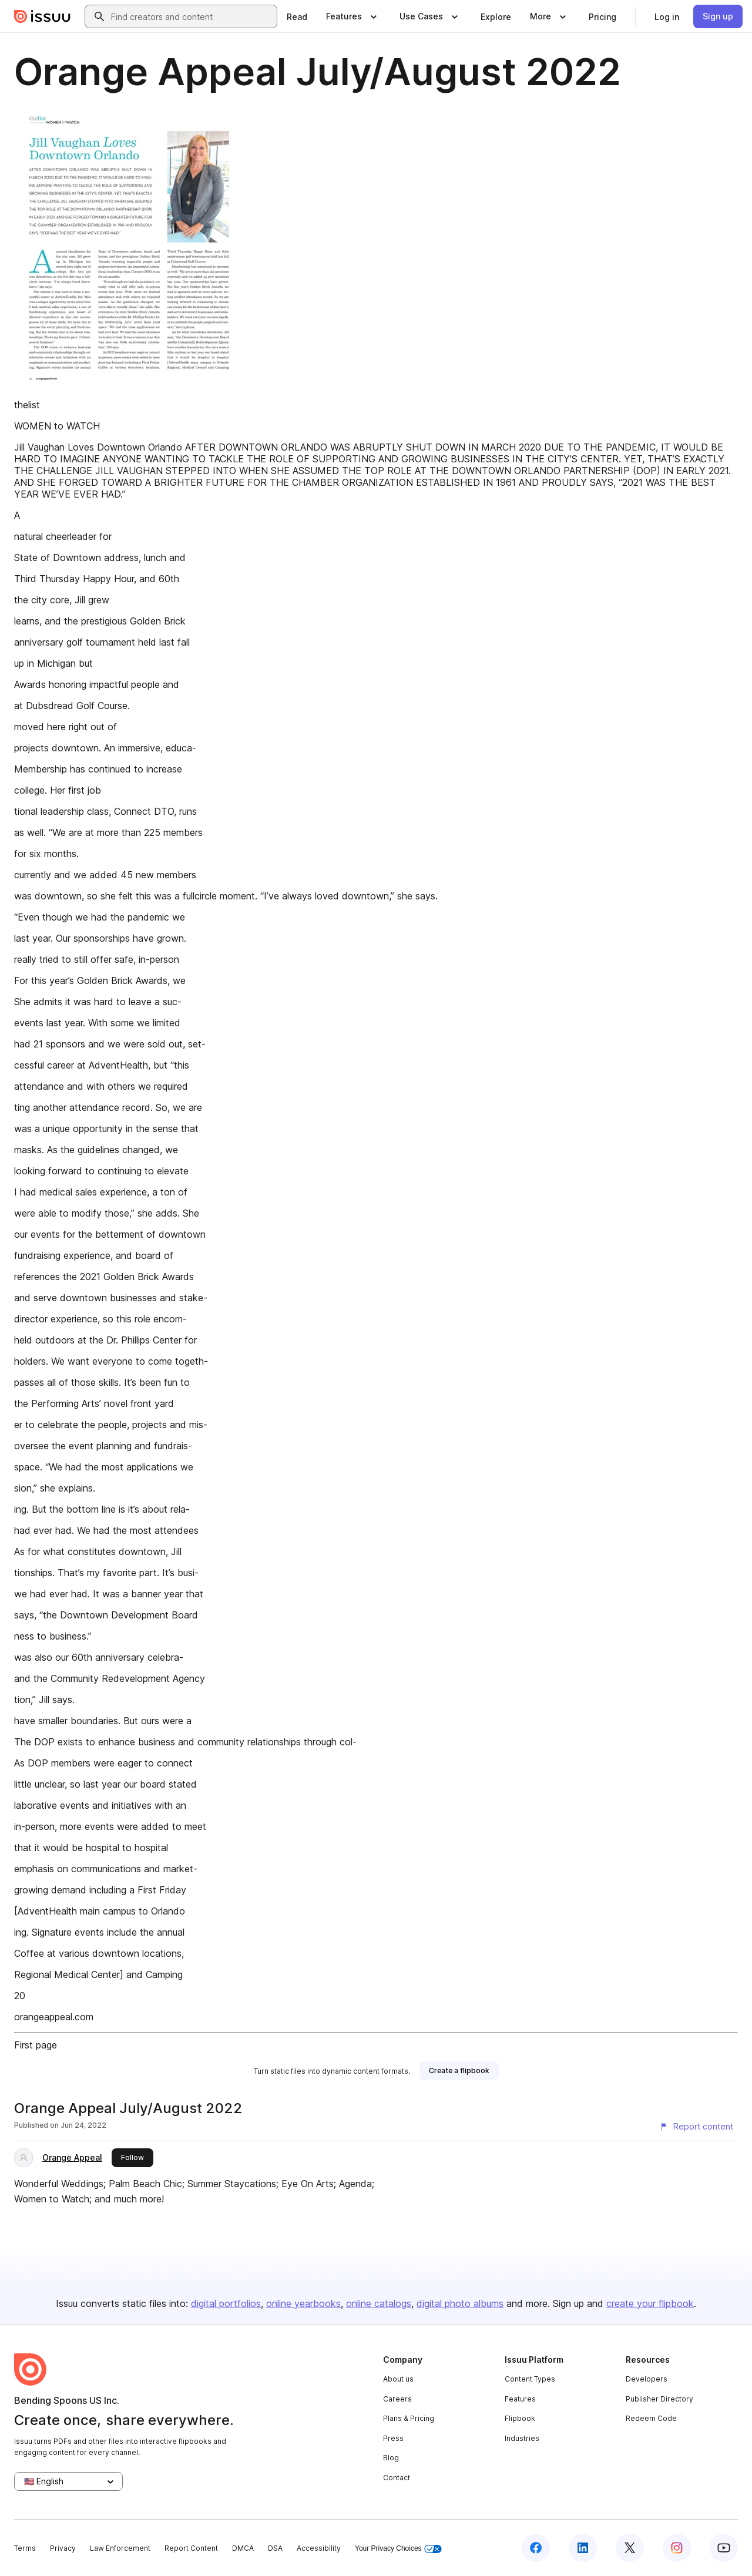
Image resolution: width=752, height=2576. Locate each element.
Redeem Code (651, 2418)
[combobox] (191, 16)
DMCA (243, 2548)
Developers (646, 2379)
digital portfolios (226, 2303)
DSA (275, 2548)
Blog (391, 2457)
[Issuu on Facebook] (536, 2548)
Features (520, 2398)
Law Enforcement (120, 2548)
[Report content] (696, 2127)
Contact (396, 2477)
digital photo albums (460, 2303)
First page (35, 2045)
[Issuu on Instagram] (677, 2548)
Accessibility (319, 2548)
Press (393, 2438)
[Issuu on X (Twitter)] (630, 2548)
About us (398, 2379)
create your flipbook (650, 2303)
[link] (297, 16)
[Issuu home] (42, 16)
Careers (397, 2398)
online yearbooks (303, 2303)
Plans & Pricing (408, 2418)
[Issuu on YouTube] (724, 2548)
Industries (522, 2438)
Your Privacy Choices (398, 2548)
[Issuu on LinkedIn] (583, 2548)
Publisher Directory (659, 2398)
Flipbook (520, 2418)
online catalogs (378, 2303)
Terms (25, 2548)
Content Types (530, 2379)
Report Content (191, 2548)
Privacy (63, 2548)
